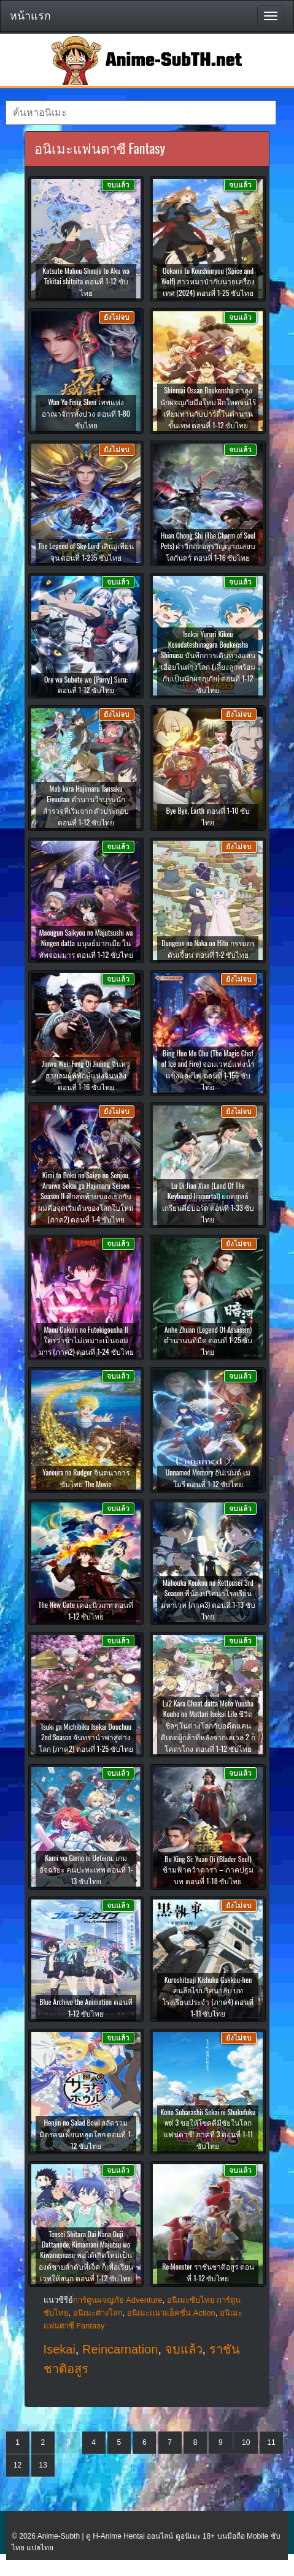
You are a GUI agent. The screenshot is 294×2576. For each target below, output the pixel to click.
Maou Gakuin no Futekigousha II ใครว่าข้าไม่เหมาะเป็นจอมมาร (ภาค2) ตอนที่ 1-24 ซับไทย (86, 1340)
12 (17, 2465)
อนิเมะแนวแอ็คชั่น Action (171, 2312)
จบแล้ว (184, 2349)
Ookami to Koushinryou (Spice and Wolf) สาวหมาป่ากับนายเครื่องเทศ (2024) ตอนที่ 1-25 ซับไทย (208, 281)
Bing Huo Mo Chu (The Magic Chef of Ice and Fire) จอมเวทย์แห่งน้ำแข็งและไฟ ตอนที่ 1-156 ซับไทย (208, 1070)
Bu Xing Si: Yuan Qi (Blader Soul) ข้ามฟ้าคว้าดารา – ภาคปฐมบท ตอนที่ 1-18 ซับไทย (208, 1870)
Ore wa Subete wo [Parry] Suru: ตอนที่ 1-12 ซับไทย (86, 684)
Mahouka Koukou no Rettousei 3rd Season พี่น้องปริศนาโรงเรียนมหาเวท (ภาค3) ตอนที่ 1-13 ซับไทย (208, 1599)
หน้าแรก (30, 16)
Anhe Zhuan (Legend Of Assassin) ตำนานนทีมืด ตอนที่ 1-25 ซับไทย (208, 1340)
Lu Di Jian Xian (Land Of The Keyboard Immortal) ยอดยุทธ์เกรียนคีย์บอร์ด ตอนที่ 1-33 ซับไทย (208, 1202)
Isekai (59, 2349)
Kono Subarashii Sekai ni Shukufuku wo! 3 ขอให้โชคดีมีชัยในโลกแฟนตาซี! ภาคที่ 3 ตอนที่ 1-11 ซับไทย (208, 2129)
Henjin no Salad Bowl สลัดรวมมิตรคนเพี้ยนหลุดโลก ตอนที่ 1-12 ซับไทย (86, 2134)
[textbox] (141, 112)
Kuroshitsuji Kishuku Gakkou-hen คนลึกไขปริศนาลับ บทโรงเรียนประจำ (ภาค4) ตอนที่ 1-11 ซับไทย (207, 1996)
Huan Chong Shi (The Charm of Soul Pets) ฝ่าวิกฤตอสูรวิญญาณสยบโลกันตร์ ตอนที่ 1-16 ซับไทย (208, 546)
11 (271, 2442)
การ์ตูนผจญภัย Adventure (118, 2300)
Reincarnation (120, 2349)
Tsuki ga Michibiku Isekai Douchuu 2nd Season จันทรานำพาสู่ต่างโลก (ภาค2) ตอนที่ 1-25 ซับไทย (86, 1737)
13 (43, 2465)
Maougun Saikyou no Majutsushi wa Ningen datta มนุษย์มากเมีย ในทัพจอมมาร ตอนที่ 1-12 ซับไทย (86, 943)
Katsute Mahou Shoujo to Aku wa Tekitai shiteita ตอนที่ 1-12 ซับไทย (86, 281)
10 (246, 2442)
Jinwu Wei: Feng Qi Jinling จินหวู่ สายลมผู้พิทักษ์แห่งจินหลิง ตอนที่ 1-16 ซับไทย (86, 1075)
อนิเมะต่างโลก (98, 2312)
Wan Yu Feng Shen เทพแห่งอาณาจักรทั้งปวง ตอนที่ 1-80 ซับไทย (86, 413)
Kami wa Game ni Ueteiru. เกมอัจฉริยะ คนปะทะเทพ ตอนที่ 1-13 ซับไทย (86, 1869)
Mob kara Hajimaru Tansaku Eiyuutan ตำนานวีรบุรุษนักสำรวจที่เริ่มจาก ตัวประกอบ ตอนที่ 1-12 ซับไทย (86, 805)
